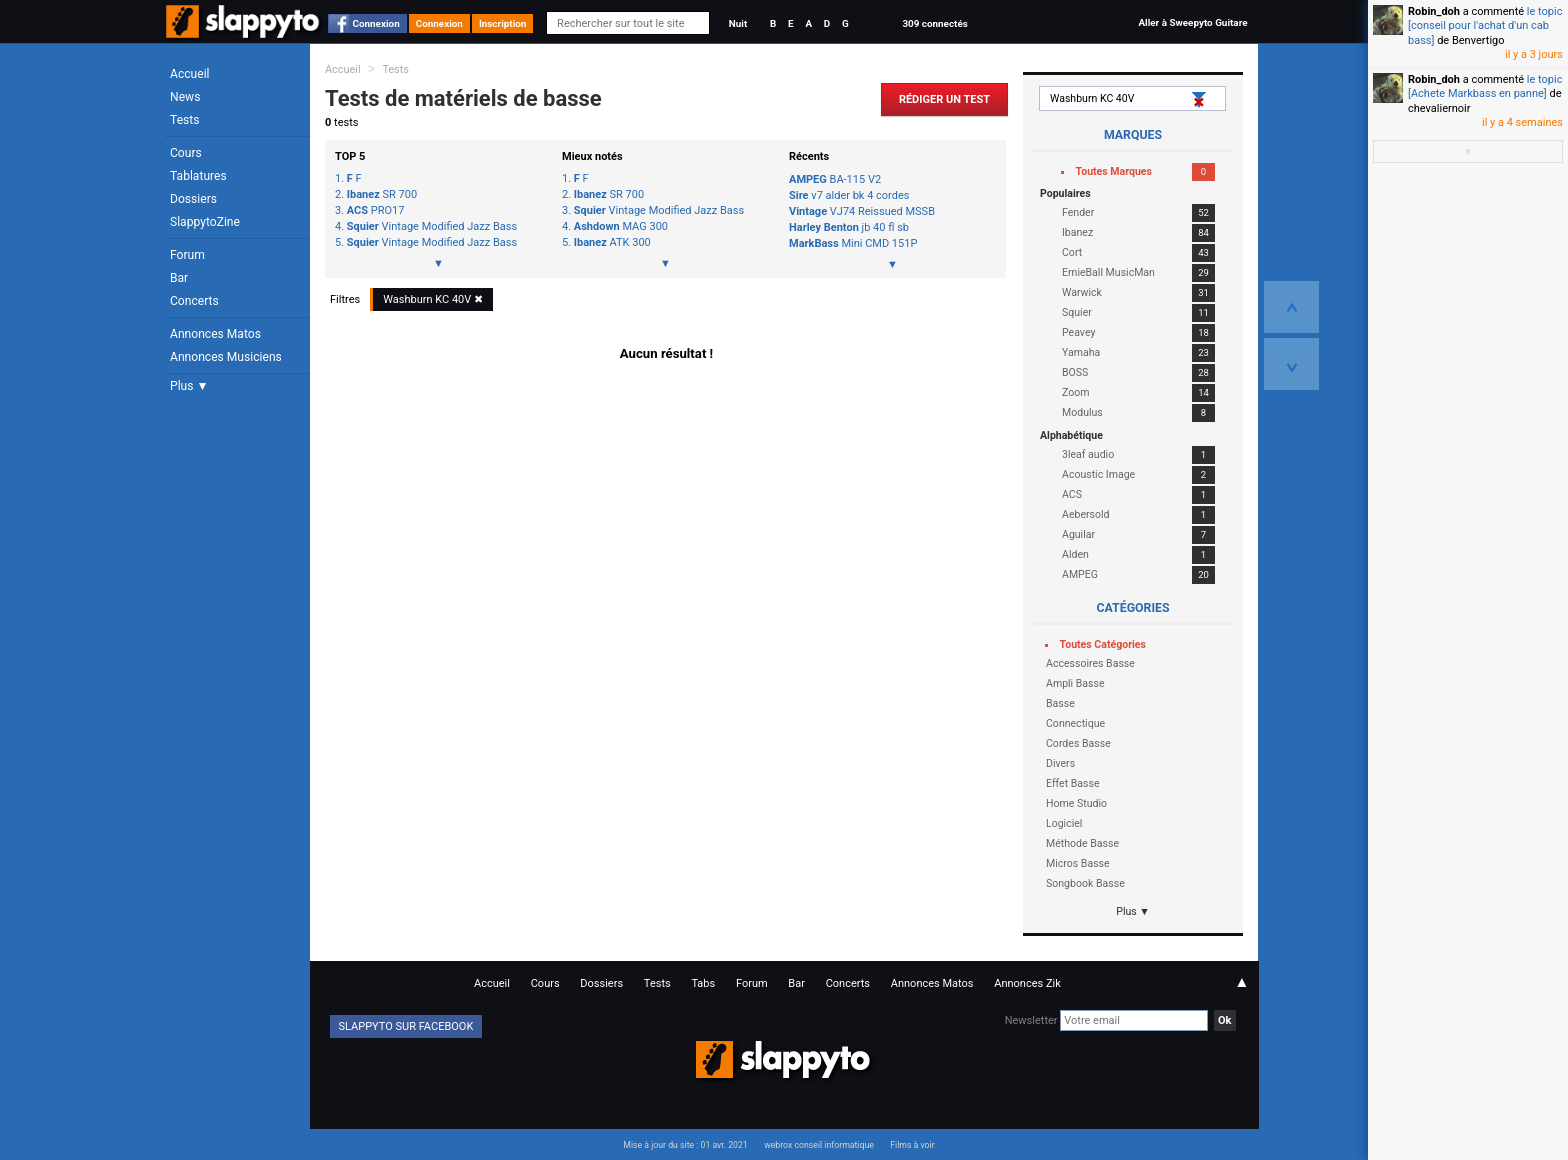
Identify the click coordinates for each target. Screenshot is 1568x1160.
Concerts (194, 301)
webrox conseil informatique (819, 1145)
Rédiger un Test (944, 99)
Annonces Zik (1027, 983)
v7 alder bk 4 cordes (849, 195)
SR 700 (382, 195)
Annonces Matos (215, 334)
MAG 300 (621, 227)
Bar (179, 278)
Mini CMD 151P (853, 243)
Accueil (190, 74)
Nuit (738, 23)
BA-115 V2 (835, 179)
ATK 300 (612, 243)
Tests (184, 120)
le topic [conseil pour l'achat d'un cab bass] (1485, 26)
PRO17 (376, 211)
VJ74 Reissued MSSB (862, 211)
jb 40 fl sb (849, 227)
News (185, 97)
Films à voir (912, 1145)
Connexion (376, 23)
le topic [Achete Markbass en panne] (1485, 86)
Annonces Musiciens (226, 357)
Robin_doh (1434, 11)
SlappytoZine (205, 222)
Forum (187, 255)
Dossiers (193, 199)
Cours (186, 153)
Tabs (703, 983)
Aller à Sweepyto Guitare (1192, 22)
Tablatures (198, 176)
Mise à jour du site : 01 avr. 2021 (685, 1145)
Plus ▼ (189, 386)
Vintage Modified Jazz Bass (432, 227)
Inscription (503, 23)
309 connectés (934, 23)
